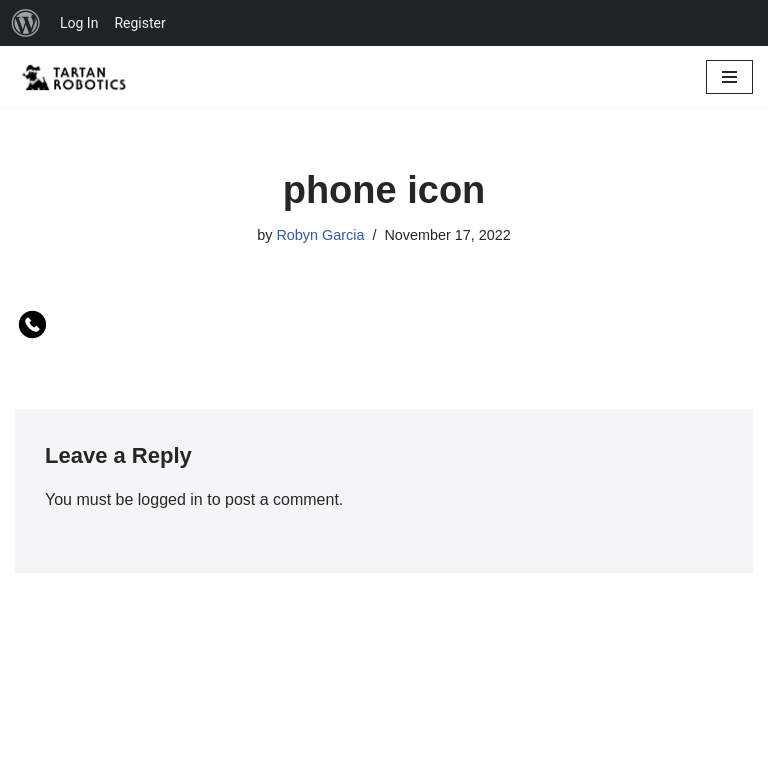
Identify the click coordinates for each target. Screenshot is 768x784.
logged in (170, 499)
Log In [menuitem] (79, 23)
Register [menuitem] (139, 23)
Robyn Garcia (320, 235)
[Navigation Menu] (729, 77)
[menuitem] (26, 23)
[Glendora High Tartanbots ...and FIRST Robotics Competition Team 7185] (75, 77)
